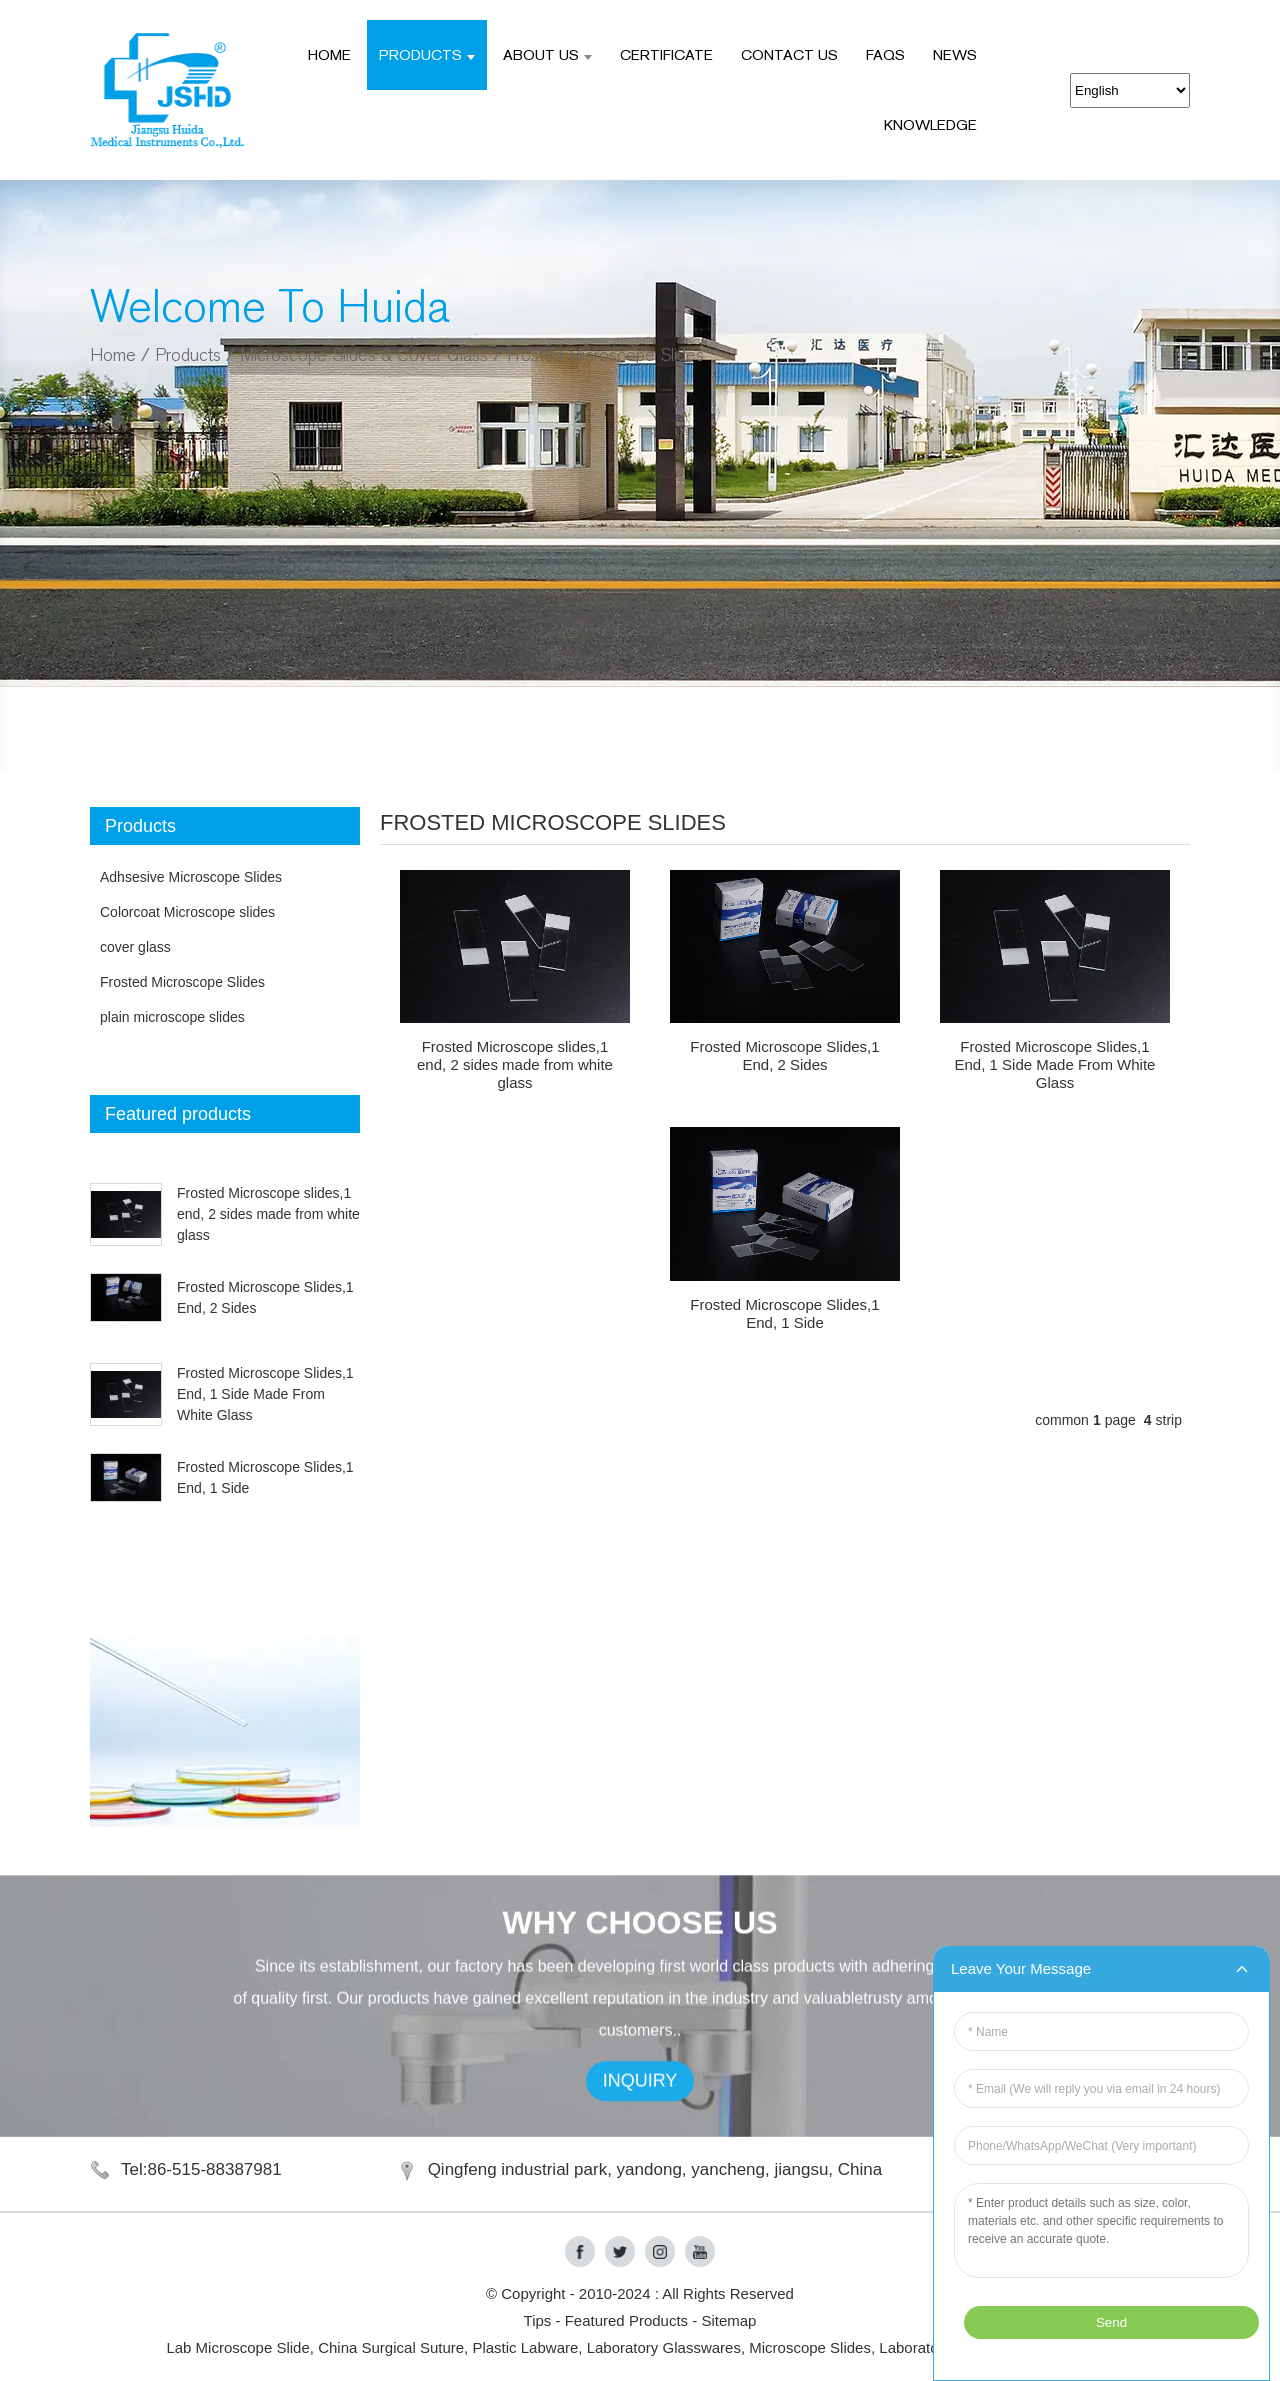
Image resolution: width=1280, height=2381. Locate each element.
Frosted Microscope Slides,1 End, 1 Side (784, 1313)
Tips (538, 2320)
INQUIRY (640, 2125)
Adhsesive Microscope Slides (191, 877)
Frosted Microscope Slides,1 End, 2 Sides (784, 1055)
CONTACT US (789, 54)
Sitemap (728, 2320)
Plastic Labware (525, 2347)
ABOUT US (547, 54)
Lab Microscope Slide (237, 2347)
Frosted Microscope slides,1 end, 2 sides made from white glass (268, 1214)
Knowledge (930, 124)
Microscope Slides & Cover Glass (364, 355)
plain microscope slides (172, 1017)
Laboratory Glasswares (664, 2347)
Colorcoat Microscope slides (187, 912)
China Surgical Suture (391, 2347)
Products (427, 54)
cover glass (135, 947)
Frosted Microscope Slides (605, 355)
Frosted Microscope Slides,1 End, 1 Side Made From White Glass (265, 1394)
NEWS (955, 54)
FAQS (885, 54)
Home (329, 54)
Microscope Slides (810, 2347)
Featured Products (626, 2320)
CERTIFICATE (666, 54)
